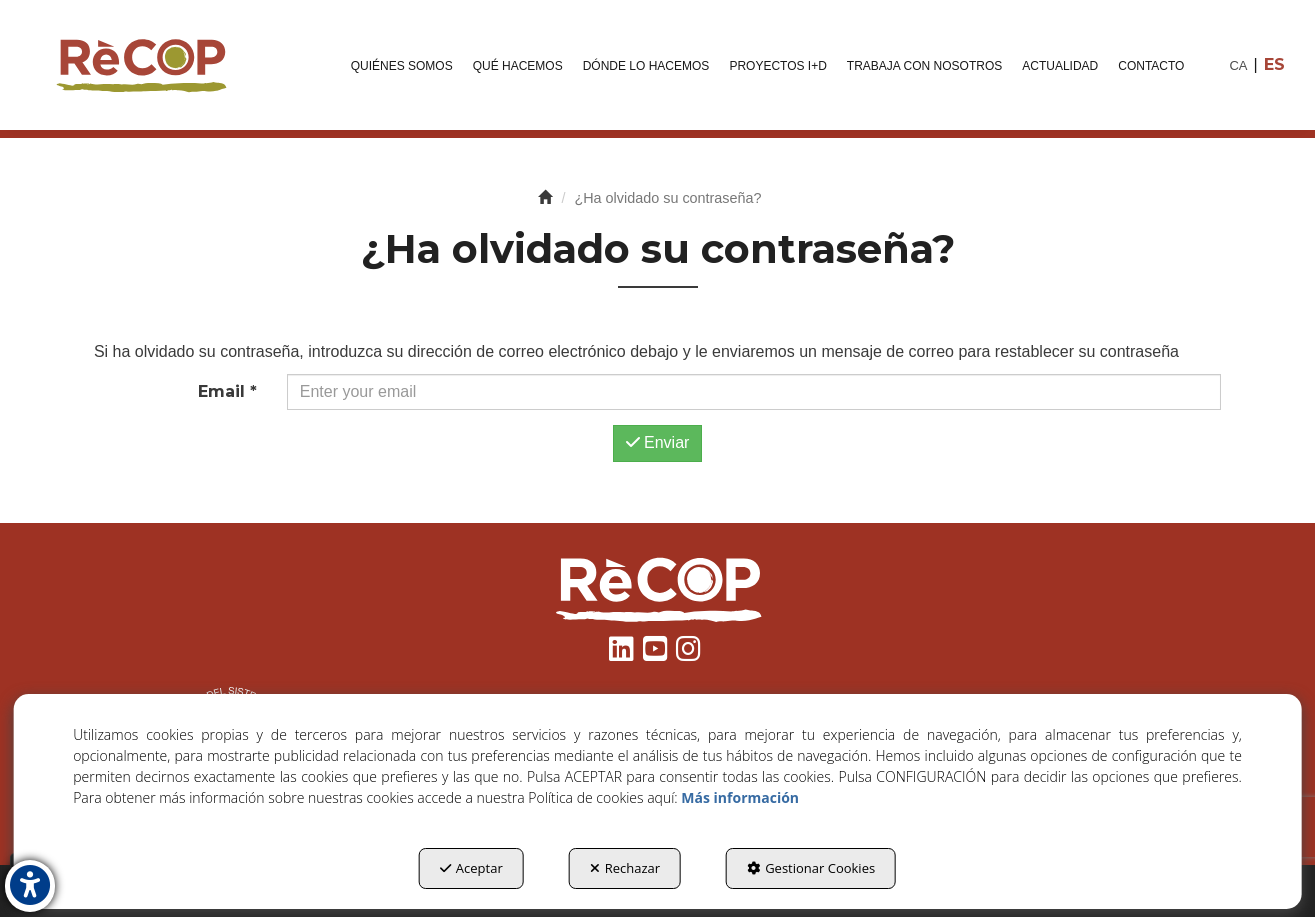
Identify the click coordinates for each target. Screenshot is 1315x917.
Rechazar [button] (625, 868)
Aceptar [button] (471, 868)
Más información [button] (740, 797)
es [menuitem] (1274, 64)
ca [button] (1238, 65)
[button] (140, 65)
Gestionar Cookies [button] (811, 868)
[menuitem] (402, 65)
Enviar (658, 442)
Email (227, 391)
